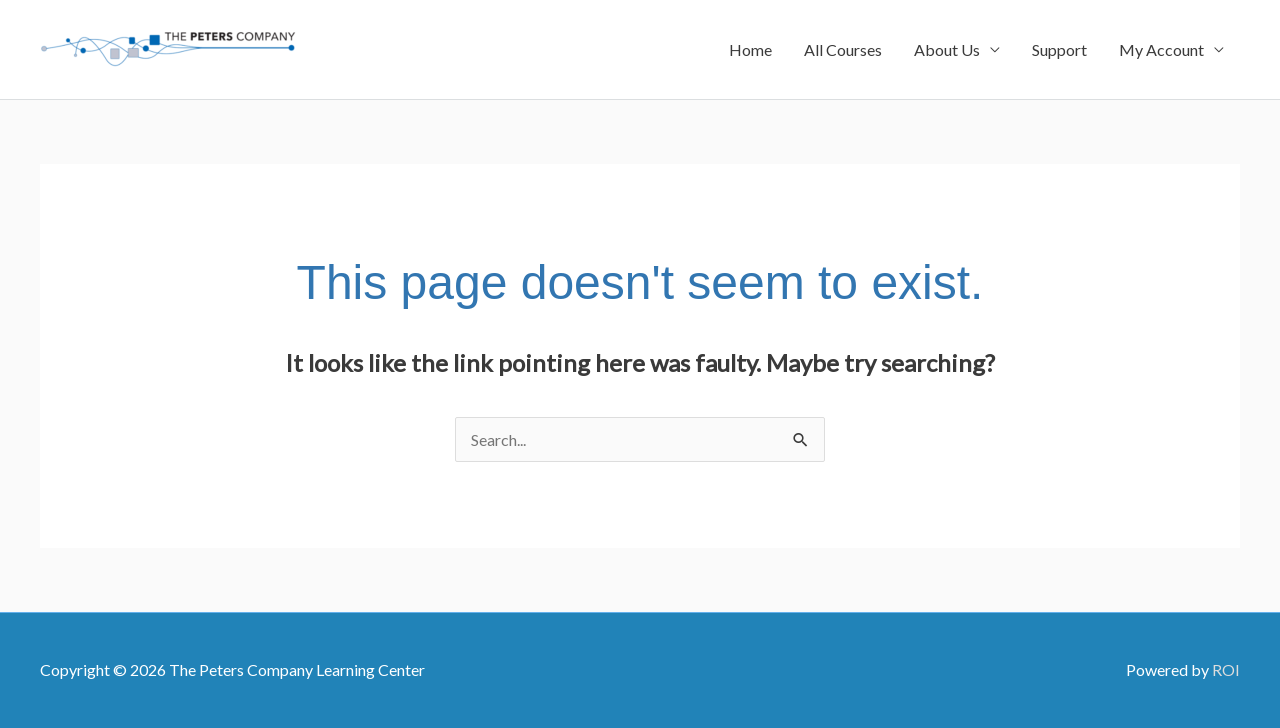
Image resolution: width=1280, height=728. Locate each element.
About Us (947, 49)
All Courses (843, 49)
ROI (1226, 669)
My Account (1161, 49)
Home (750, 49)
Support (1059, 49)
